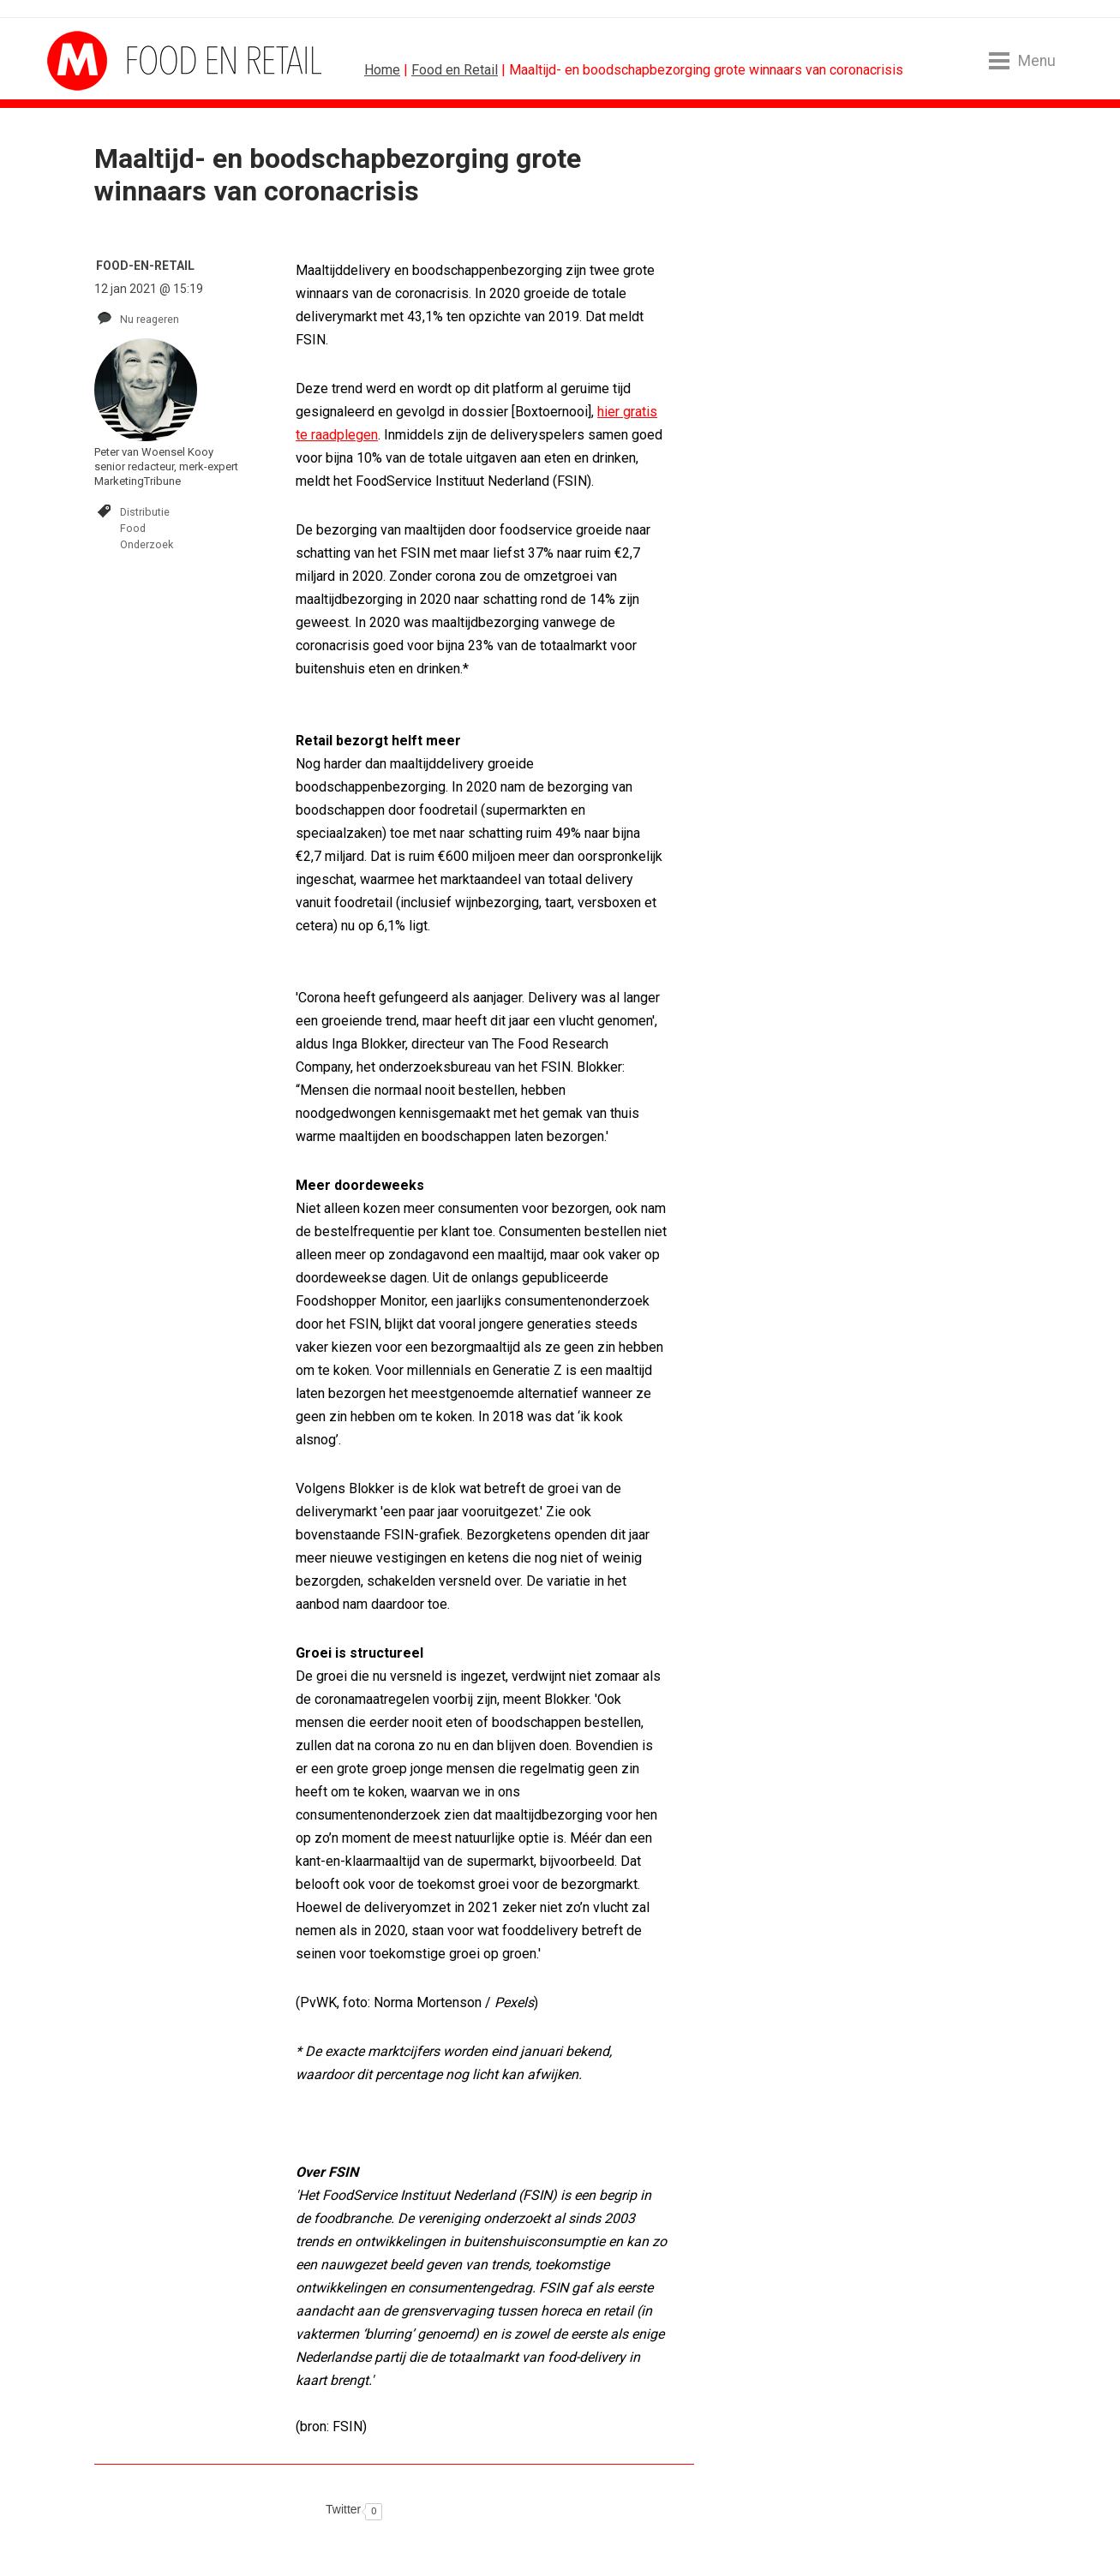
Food (133, 528)
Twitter (343, 2509)
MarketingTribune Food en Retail (111, 61)
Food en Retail (454, 70)
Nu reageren (149, 319)
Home (382, 70)
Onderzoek (146, 544)
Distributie (145, 511)
